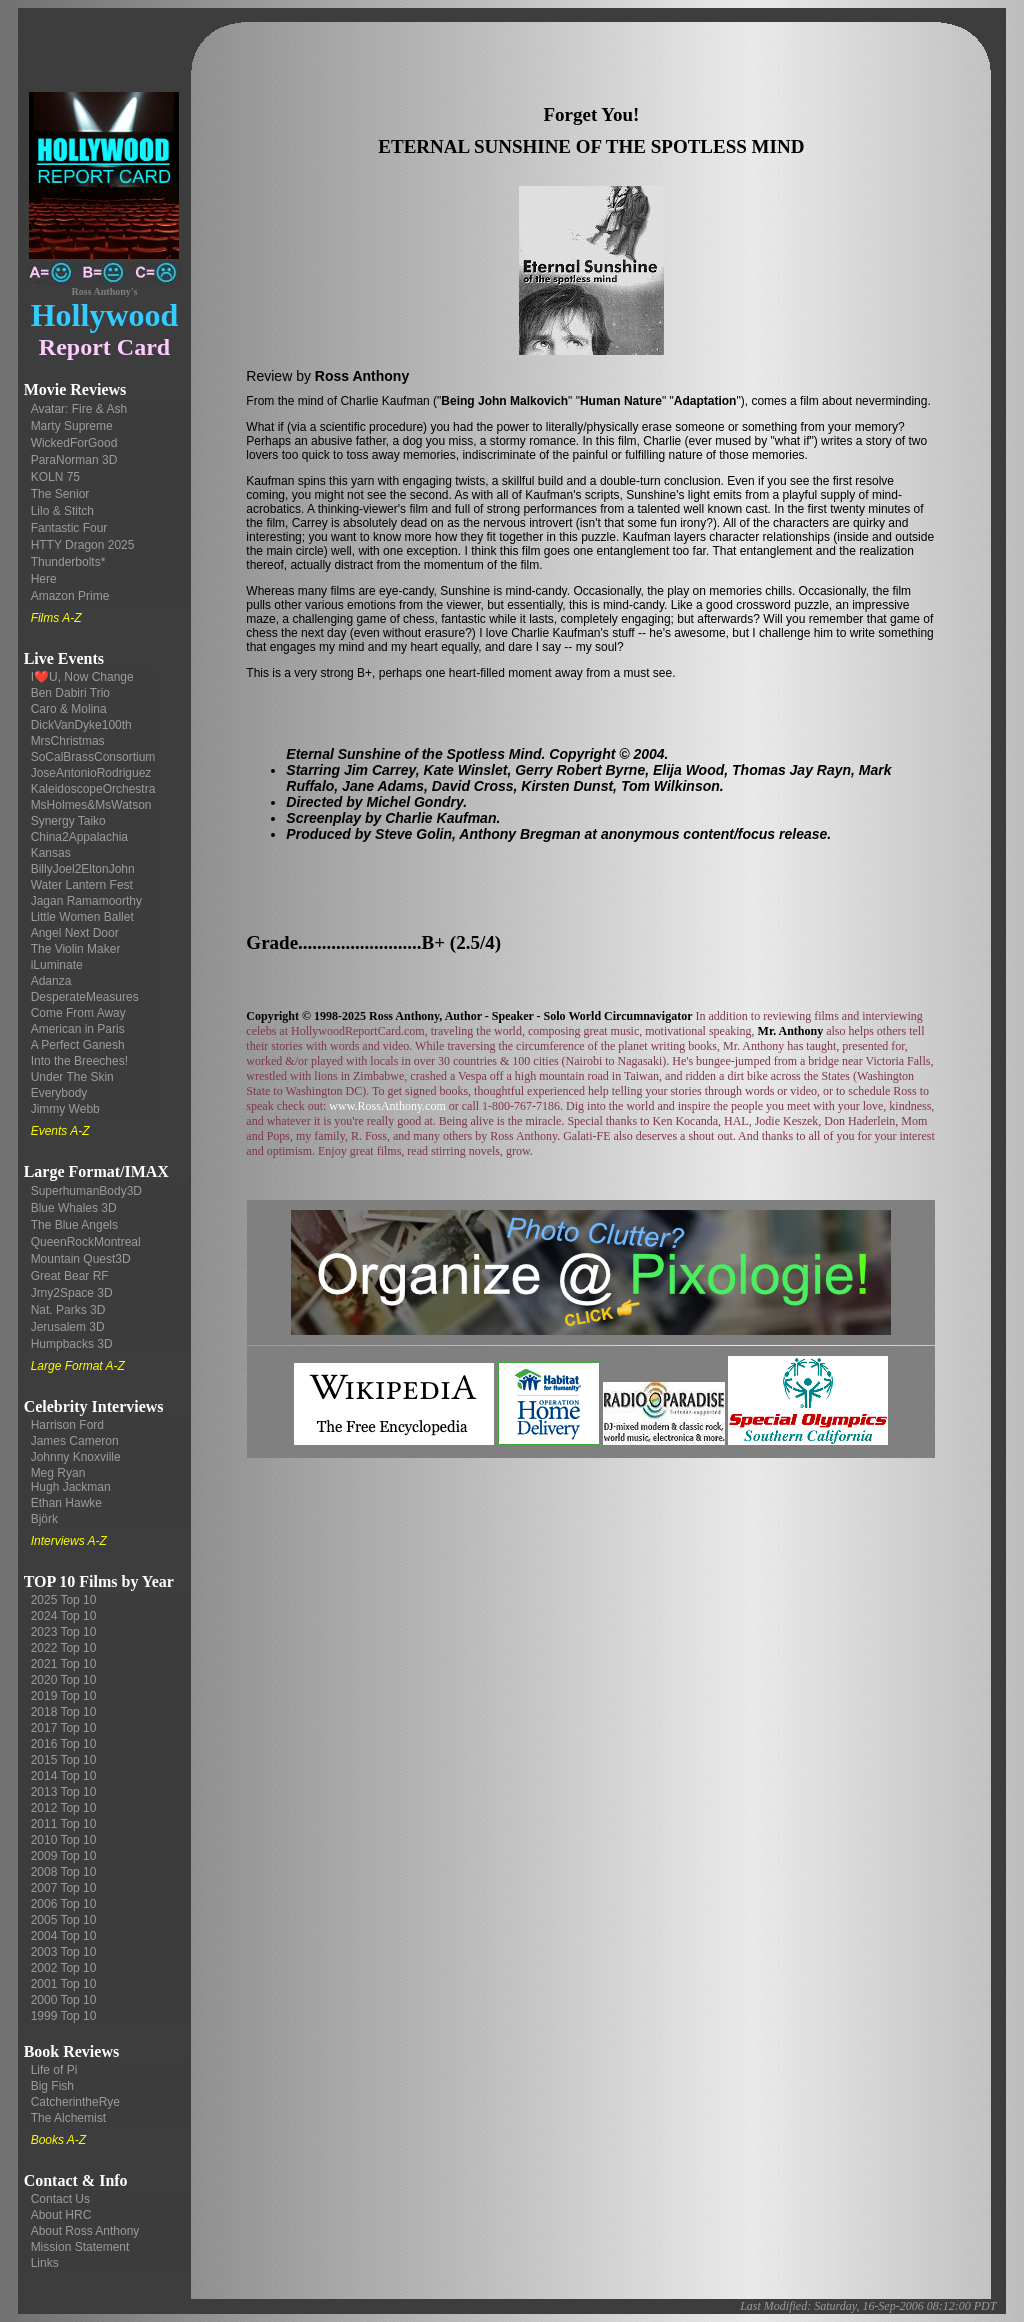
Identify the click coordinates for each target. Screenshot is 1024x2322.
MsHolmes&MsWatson (91, 805)
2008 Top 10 (64, 1872)
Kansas (51, 853)
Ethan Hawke (66, 1503)
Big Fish (52, 2086)
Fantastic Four (69, 528)
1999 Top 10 (64, 2016)
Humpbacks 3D (72, 1344)
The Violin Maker (76, 949)
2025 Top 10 (64, 1600)
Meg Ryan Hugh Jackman (71, 1480)
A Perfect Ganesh (78, 1045)
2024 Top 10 (64, 1616)
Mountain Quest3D (81, 1259)
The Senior (60, 494)
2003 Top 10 (64, 1952)
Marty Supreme (72, 426)
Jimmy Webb (65, 1109)
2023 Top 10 (64, 1632)
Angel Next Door (75, 933)
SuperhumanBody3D (86, 1191)
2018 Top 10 (64, 1712)
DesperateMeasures (85, 997)
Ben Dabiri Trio (70, 693)
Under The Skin (72, 1077)
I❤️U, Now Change (82, 677)
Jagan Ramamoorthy (86, 901)
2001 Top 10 (64, 1984)
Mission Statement (80, 2247)
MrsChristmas (68, 741)
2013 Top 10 (64, 1792)
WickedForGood (74, 443)
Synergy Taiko (68, 821)
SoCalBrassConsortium (93, 757)
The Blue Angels (74, 1225)
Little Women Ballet (82, 917)
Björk (44, 1519)
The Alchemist (68, 2118)
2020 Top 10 (64, 1680)
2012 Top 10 (64, 1808)
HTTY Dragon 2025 (83, 545)
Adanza (51, 981)
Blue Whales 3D (74, 1208)
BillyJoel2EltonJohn (83, 869)
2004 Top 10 (64, 1936)
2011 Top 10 (64, 1824)
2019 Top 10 (64, 1696)
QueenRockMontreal (86, 1242)
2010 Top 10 (64, 1840)
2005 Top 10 (64, 1920)
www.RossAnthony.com (387, 1106)
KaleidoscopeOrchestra (93, 789)
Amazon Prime (70, 596)
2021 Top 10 (64, 1664)
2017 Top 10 (64, 1728)
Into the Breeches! (79, 1061)
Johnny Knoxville (76, 1457)
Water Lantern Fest (82, 885)
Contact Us (60, 2199)
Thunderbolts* (68, 562)
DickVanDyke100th (81, 725)
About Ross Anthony (85, 2231)
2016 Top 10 (64, 1744)
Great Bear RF (70, 1276)
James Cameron (75, 1441)
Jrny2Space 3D (72, 1293)
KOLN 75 (55, 477)
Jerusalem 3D (68, 1327)
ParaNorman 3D (74, 460)
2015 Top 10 (64, 1760)
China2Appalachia (79, 837)
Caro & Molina (69, 709)
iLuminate (57, 965)
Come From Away (78, 1013)
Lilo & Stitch (62, 511)
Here (44, 579)
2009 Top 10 (64, 1856)
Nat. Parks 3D (68, 1310)
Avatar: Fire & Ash (79, 409)
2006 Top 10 (64, 1904)
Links (45, 2263)
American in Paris (78, 1029)
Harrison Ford (67, 1425)
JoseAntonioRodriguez (91, 773)
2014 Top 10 (64, 1776)
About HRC (61, 2215)
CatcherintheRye (75, 2102)
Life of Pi (54, 2070)
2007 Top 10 (64, 1888)
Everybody (59, 1093)
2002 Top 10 (64, 1968)
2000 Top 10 (64, 2000)
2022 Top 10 (64, 1648)
